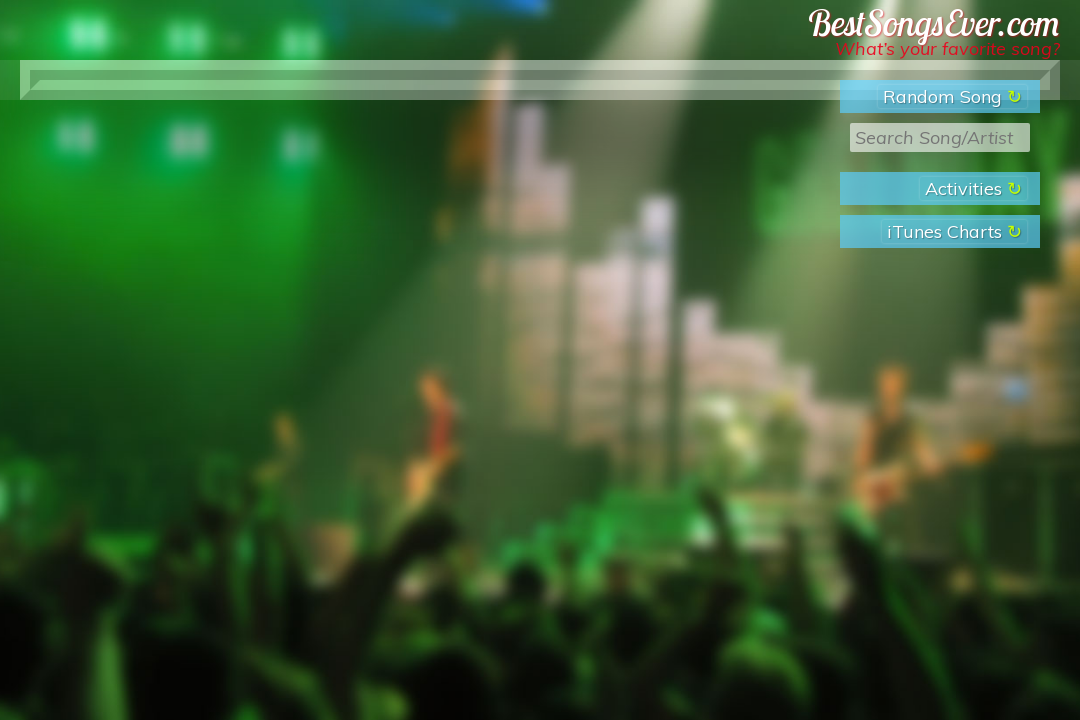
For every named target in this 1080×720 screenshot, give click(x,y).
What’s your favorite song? (947, 48)
